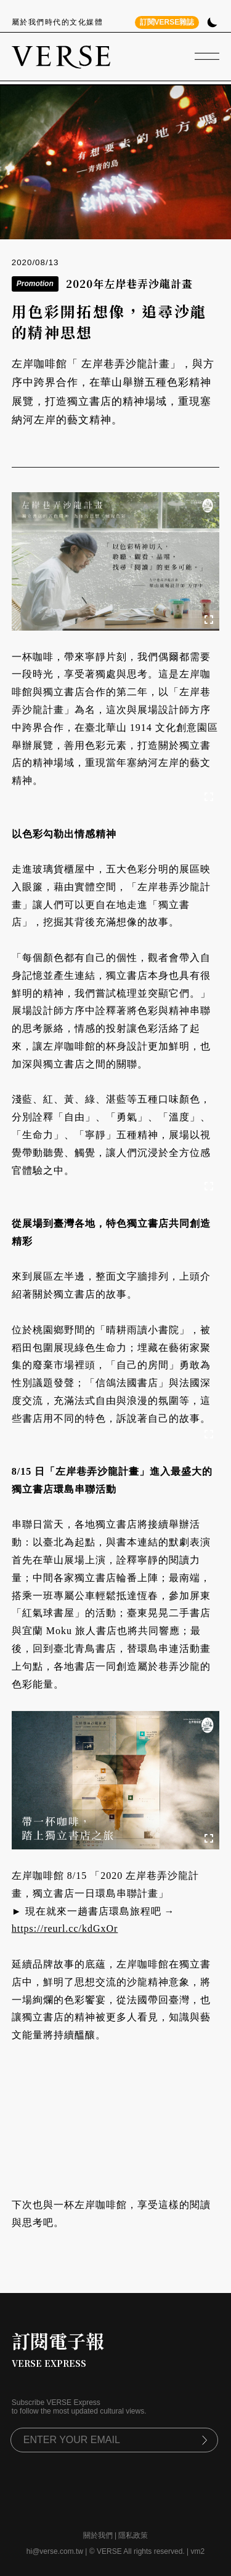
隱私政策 (133, 2535)
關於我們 (98, 2535)
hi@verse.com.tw (54, 2551)
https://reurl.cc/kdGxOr (65, 1928)
